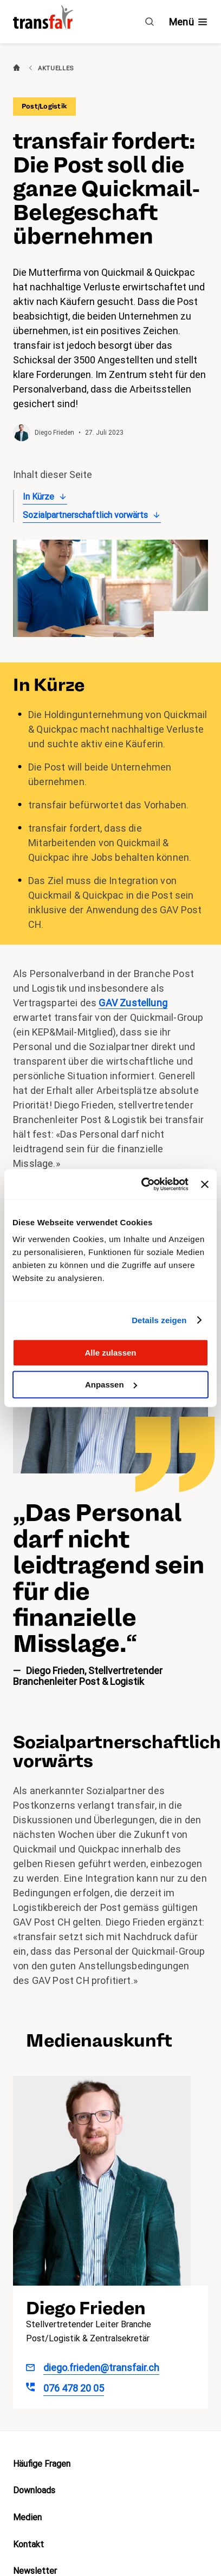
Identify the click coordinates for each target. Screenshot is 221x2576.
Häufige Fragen (41, 2464)
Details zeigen (159, 1320)
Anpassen (111, 1384)
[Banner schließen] (205, 1184)
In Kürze (38, 497)
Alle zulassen (110, 1352)
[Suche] (149, 21)
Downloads (34, 2490)
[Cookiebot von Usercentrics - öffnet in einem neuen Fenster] (142, 1184)
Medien (27, 2517)
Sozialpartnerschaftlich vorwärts (85, 515)
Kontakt (28, 2544)
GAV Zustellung (133, 1002)
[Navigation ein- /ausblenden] (188, 22)
